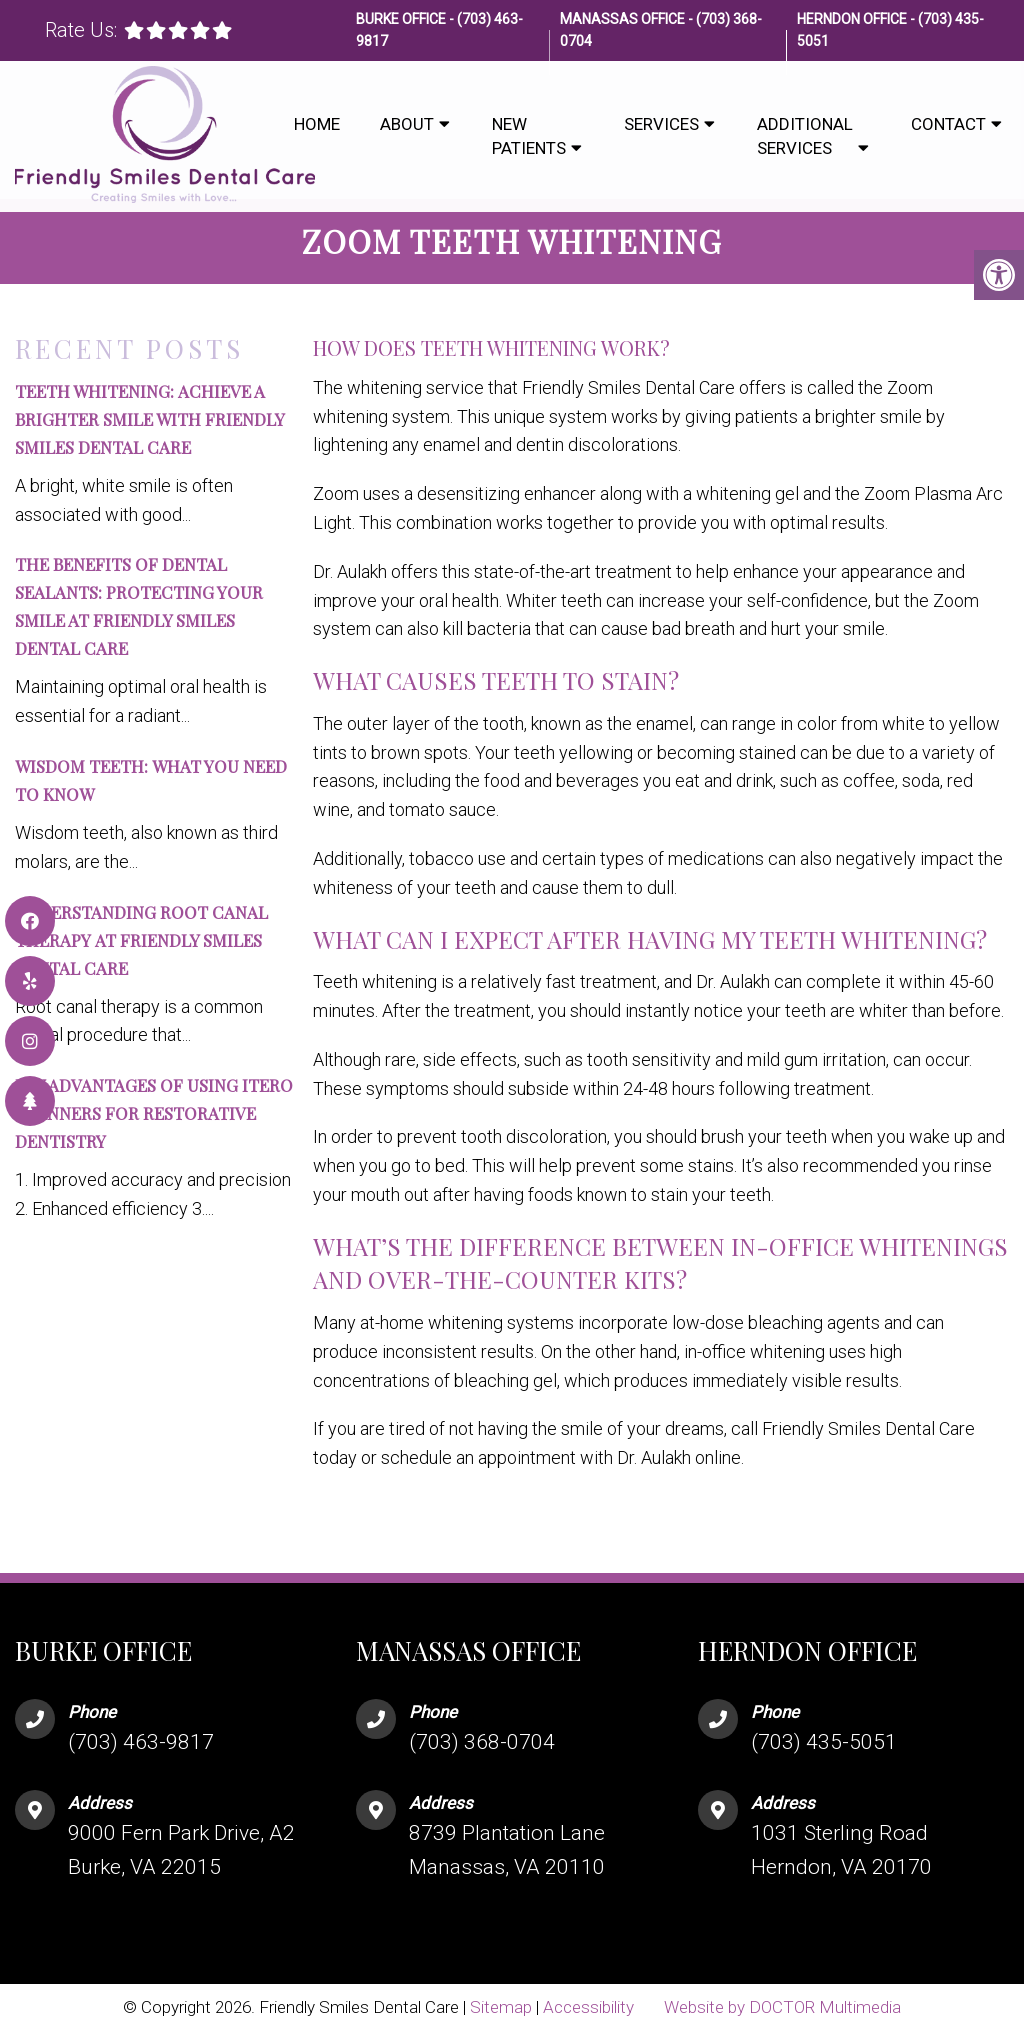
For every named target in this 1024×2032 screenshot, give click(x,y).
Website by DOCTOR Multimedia (782, 2007)
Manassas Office (624, 19)
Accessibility (588, 2007)
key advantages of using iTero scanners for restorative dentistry (154, 1113)
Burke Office (402, 19)
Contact (948, 124)
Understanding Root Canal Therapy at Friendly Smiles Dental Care (141, 940)
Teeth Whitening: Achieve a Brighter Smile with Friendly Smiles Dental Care (149, 419)
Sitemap (501, 2007)
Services (661, 124)
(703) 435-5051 (824, 1742)
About (407, 124)
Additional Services (805, 136)
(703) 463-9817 (141, 1742)
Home (317, 124)
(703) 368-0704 (482, 1742)
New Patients (529, 136)
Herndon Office (853, 19)
